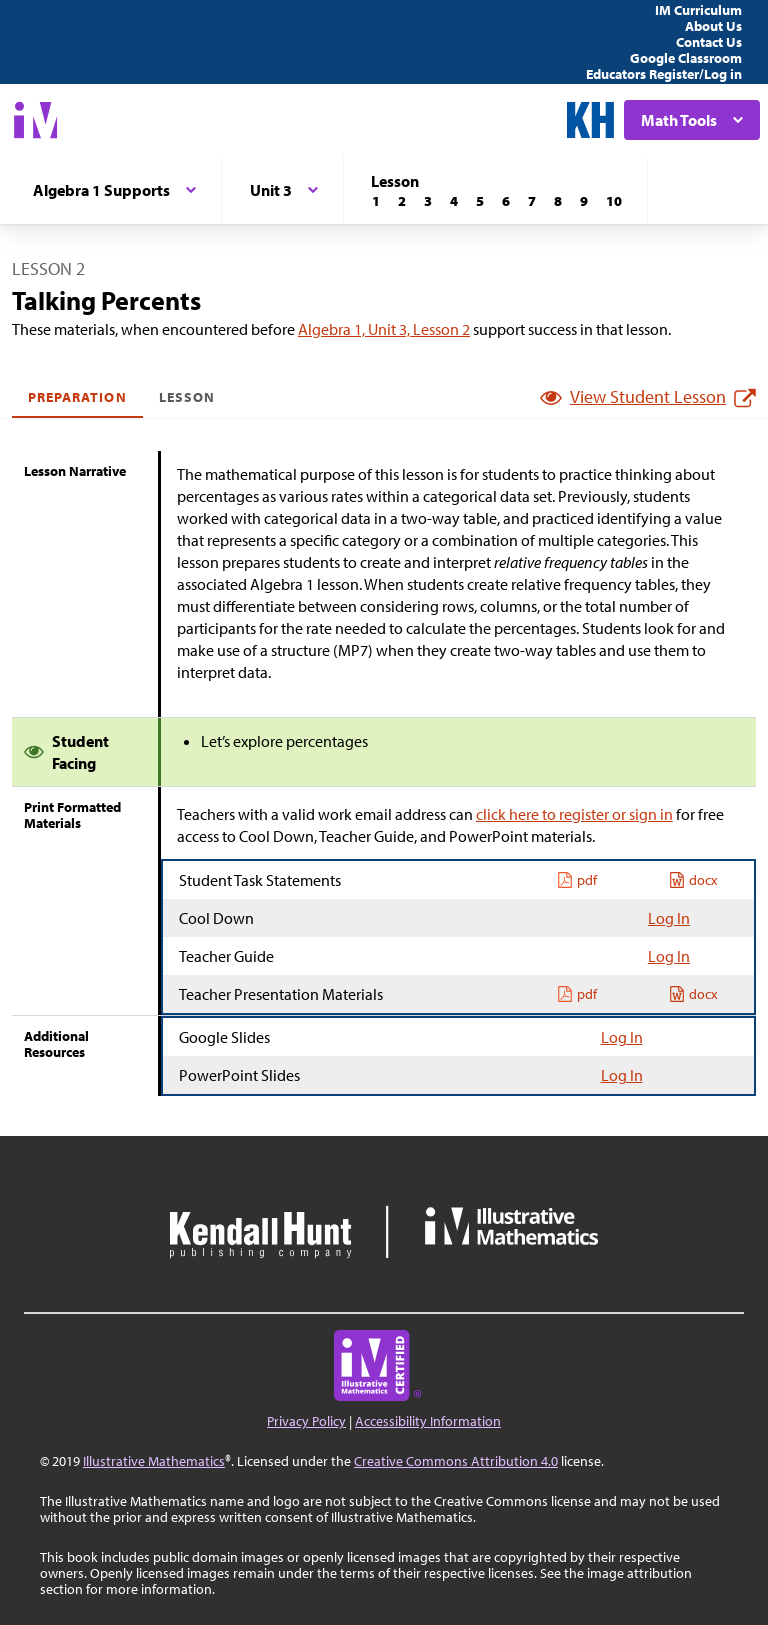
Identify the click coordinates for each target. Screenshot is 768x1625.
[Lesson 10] (614, 201)
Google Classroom (686, 58)
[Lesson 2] (402, 201)
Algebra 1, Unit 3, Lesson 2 (384, 329)
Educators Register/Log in (664, 74)
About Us (713, 26)
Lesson (187, 397)
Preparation (77, 397)
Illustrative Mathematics (154, 1461)
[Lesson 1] (376, 201)
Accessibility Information (428, 1421)
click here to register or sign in (574, 814)
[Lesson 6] (506, 201)
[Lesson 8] (558, 201)
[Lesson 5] (480, 201)
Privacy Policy (306, 1421)
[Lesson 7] (532, 201)
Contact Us (709, 42)
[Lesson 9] (584, 201)
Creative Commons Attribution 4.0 (456, 1461)
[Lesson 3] (428, 201)
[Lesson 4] (454, 201)
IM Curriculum (698, 10)
